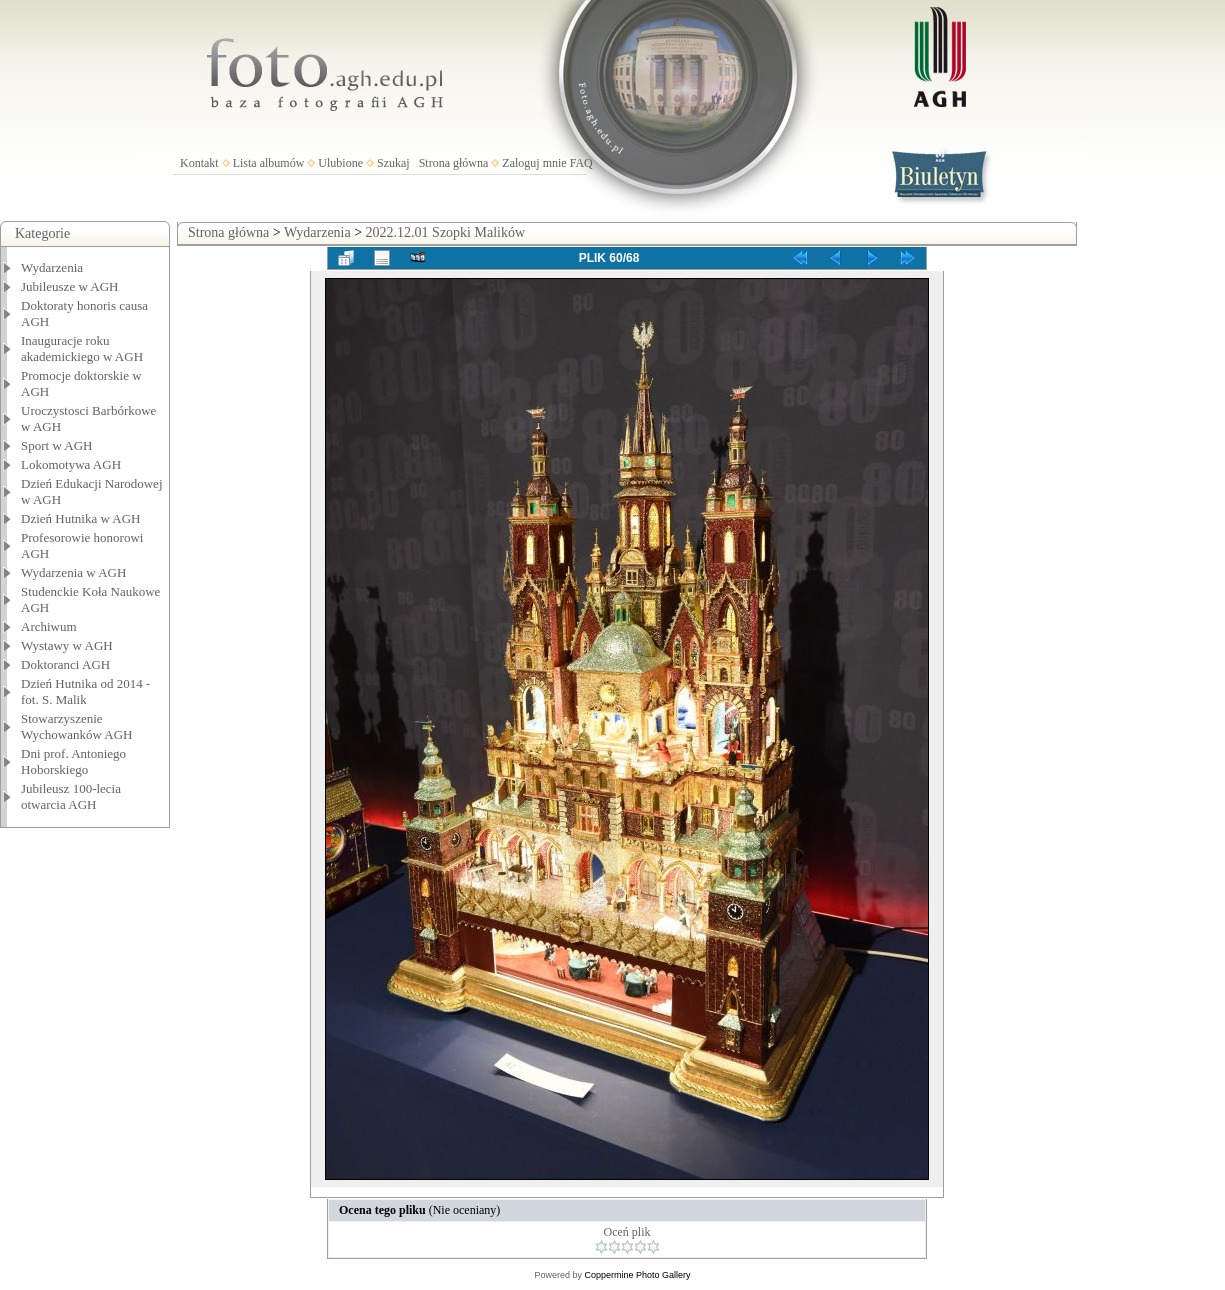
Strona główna (454, 163)
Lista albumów (269, 163)
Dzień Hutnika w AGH (81, 518)
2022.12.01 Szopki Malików (445, 232)
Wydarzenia (52, 267)
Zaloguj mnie (534, 163)
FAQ (581, 163)
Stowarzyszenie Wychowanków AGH (77, 726)
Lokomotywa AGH (71, 464)
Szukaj (393, 163)
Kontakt (199, 163)
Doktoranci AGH (65, 664)
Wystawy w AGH (67, 645)
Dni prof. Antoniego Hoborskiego (73, 761)
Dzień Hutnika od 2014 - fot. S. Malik (85, 691)
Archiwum (49, 626)
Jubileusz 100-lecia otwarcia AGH (71, 796)
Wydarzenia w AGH (73, 572)
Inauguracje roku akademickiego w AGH (82, 348)
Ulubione (340, 163)
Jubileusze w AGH (70, 286)
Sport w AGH (57, 445)
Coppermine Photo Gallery (637, 1275)
